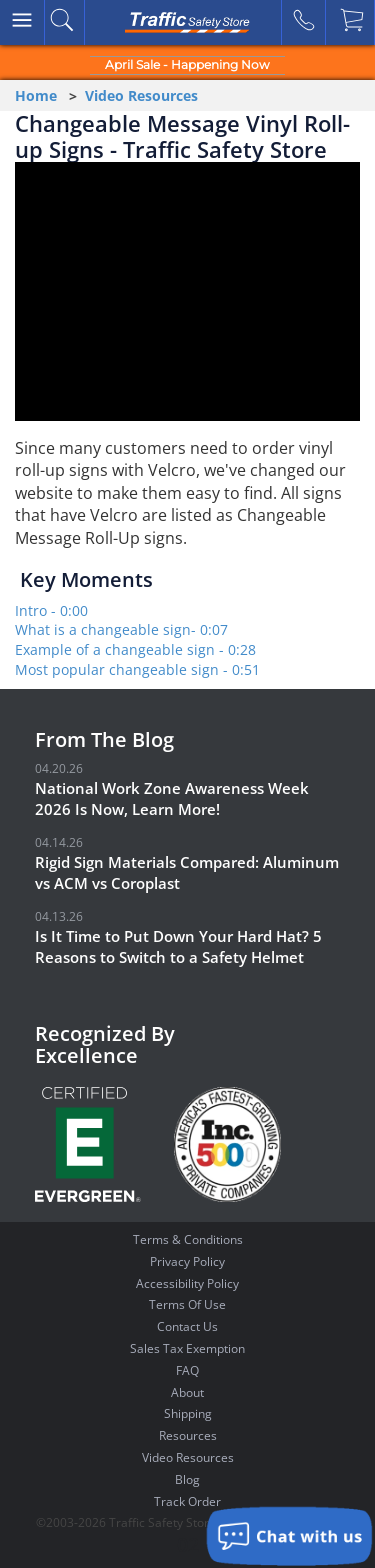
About (187, 1392)
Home (36, 95)
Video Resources (141, 95)
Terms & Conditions (188, 1239)
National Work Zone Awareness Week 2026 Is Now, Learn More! (172, 798)
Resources (188, 1435)
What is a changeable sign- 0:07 (121, 629)
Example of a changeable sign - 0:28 (135, 649)
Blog (187, 1479)
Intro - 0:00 (51, 610)
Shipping (188, 1413)
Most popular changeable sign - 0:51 (137, 669)
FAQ (187, 1370)
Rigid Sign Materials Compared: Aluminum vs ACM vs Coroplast (187, 872)
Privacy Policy (187, 1261)
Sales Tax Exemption (187, 1348)
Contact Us (187, 1326)
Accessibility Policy (187, 1283)
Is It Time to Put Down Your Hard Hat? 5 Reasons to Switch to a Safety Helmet (178, 946)
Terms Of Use (187, 1304)
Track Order (187, 1501)
